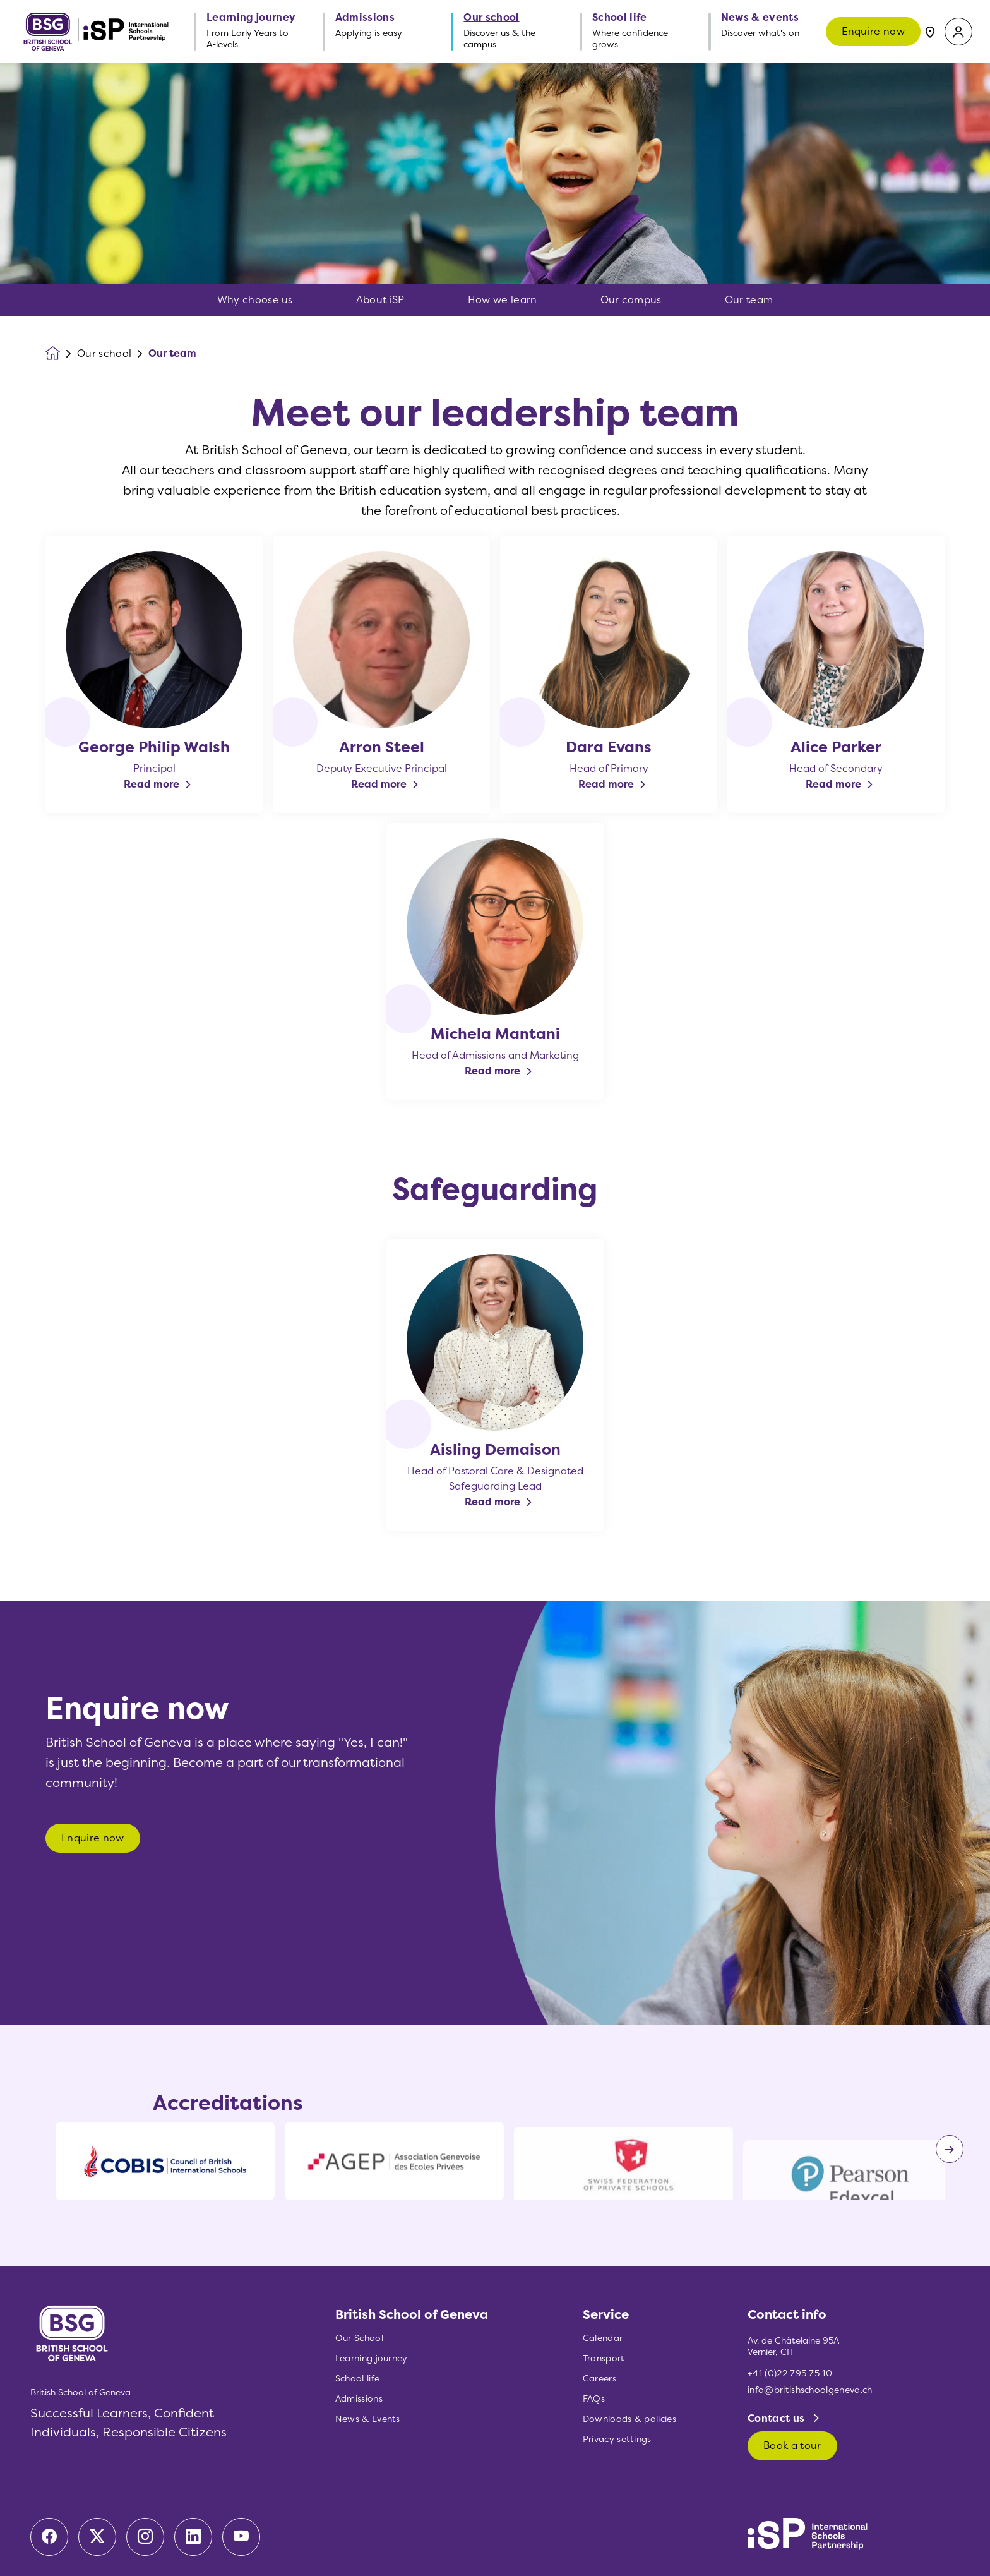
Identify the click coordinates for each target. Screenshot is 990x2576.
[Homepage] (61, 353)
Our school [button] (491, 18)
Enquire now (873, 31)
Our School (359, 2338)
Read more (151, 784)
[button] (958, 32)
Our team (749, 300)
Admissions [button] (365, 18)
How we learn (502, 300)
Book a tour (792, 2446)
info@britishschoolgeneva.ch (810, 2390)
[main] (495, 1319)
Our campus (631, 300)
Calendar (603, 2338)
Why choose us (255, 300)
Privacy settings (617, 2439)
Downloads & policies (629, 2419)
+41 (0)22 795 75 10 (790, 2373)
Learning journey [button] (250, 18)
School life (357, 2378)
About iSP (380, 300)
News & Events (367, 2419)
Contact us (778, 2418)
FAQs (594, 2398)
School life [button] (619, 18)
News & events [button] (760, 18)
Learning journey (371, 2358)
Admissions (359, 2398)
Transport (604, 2358)
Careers (599, 2378)
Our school (104, 354)
